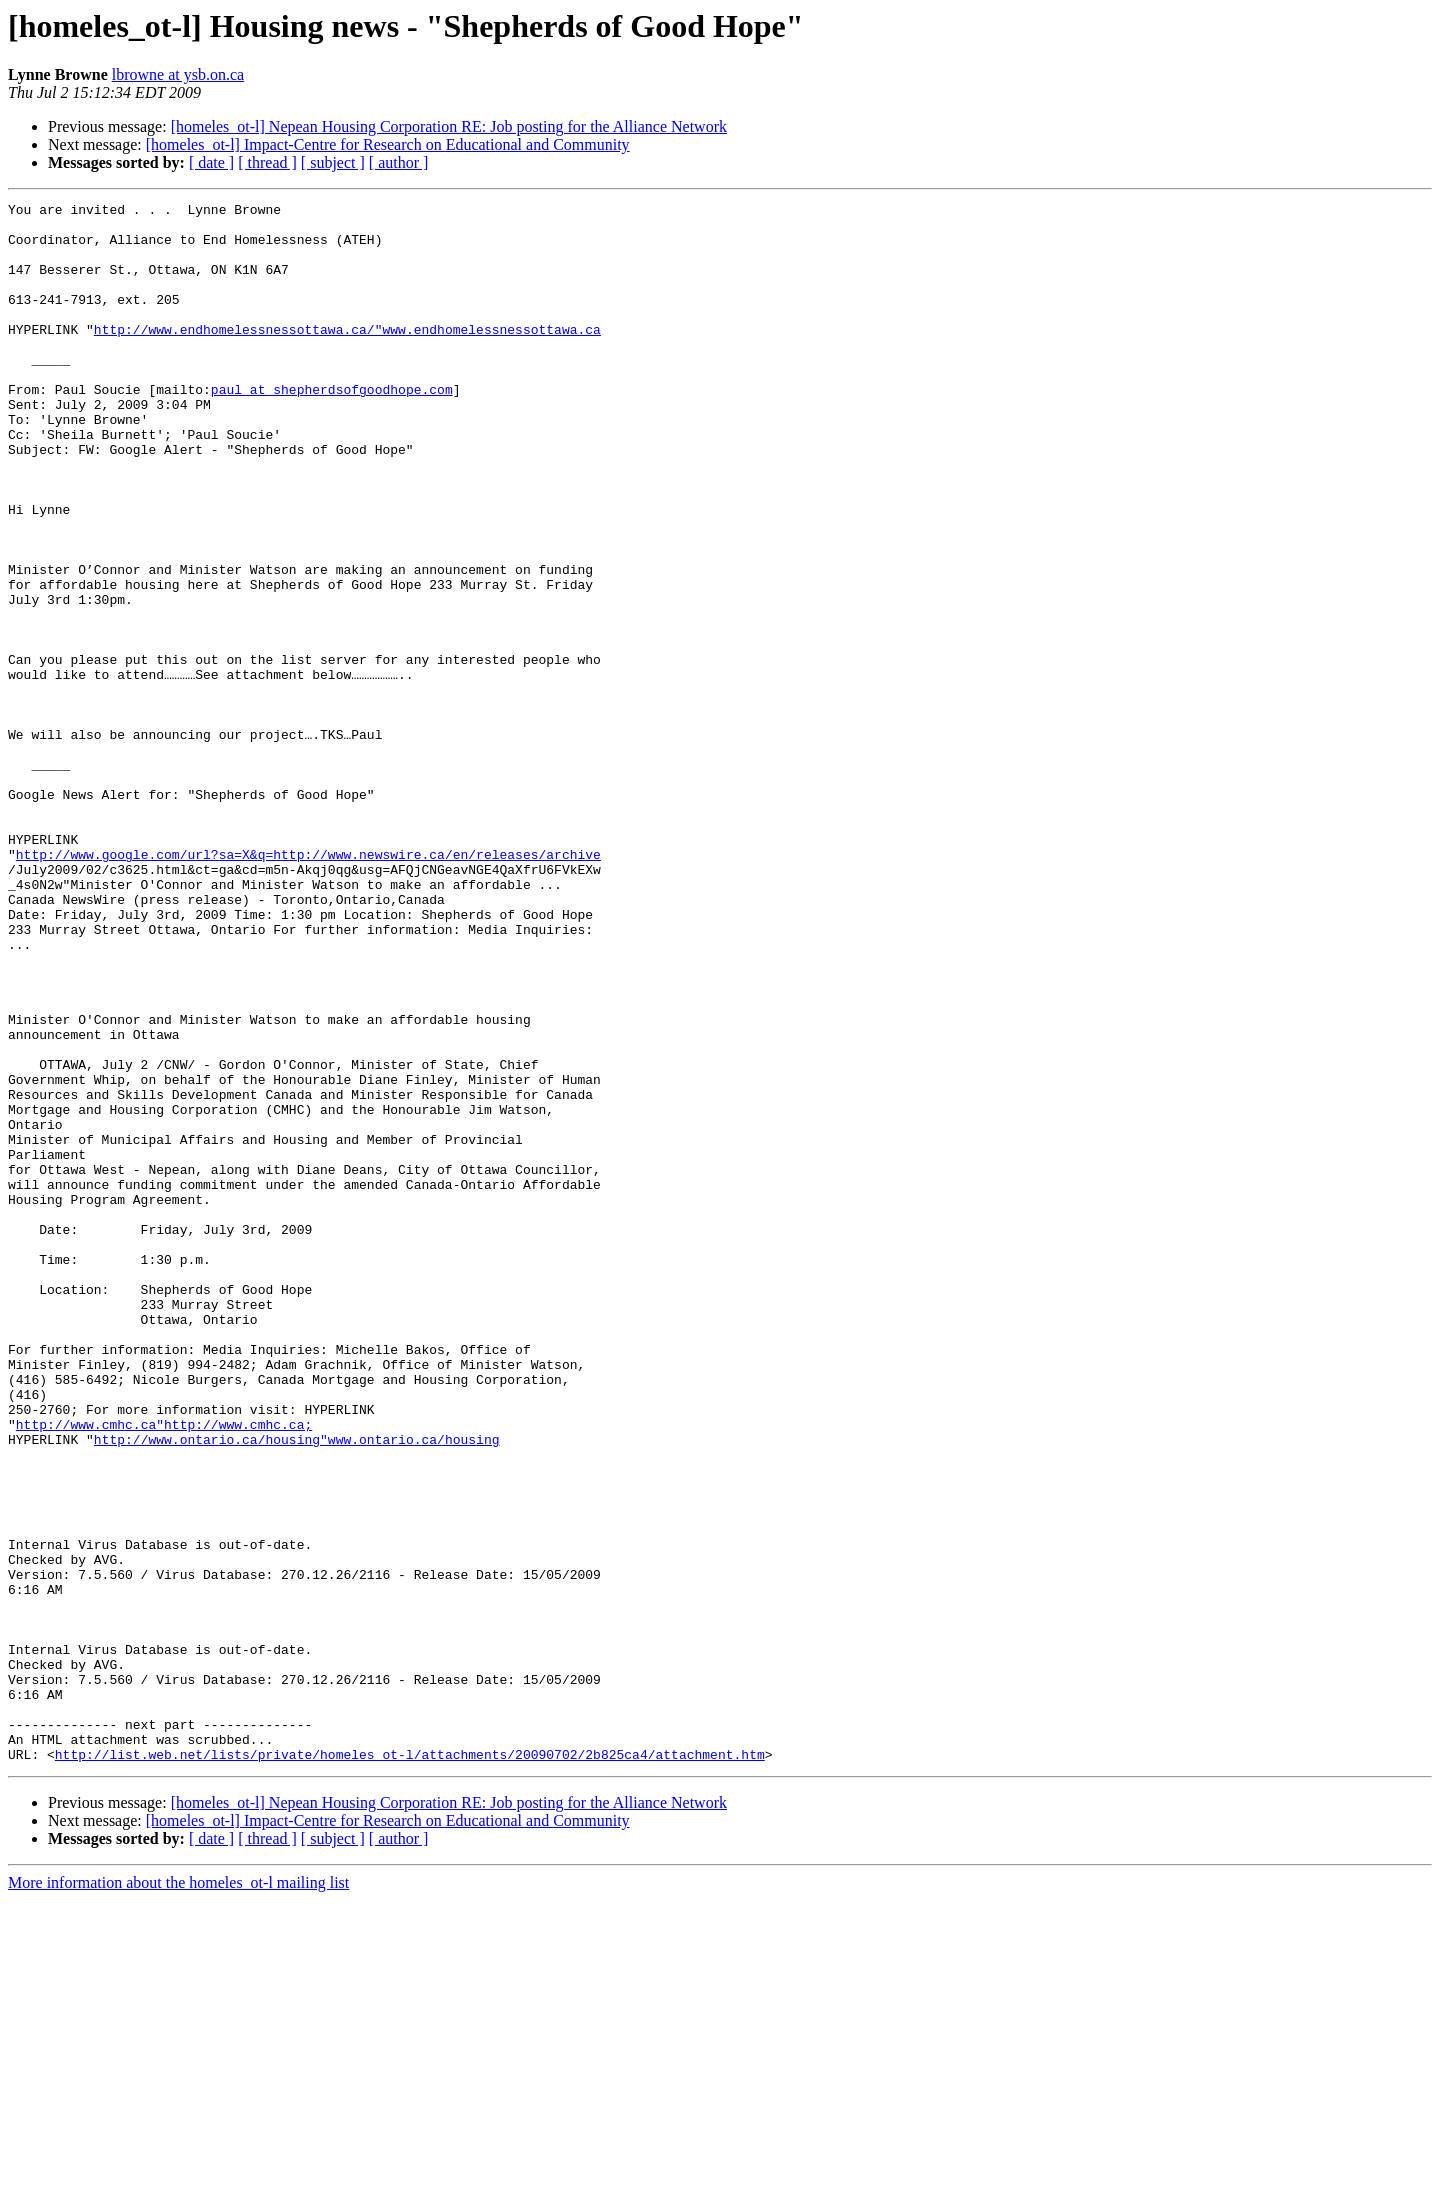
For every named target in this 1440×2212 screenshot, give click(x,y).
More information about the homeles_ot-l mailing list (178, 2194)
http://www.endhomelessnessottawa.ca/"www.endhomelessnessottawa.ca (347, 356)
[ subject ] (333, 162)
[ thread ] (267, 162)
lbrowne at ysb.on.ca (178, 74)
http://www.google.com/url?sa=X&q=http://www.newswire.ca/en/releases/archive (308, 986)
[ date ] (211, 162)
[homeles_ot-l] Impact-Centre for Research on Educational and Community (388, 144)
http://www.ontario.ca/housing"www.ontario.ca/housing (297, 1688)
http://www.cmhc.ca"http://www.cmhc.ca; (164, 1670)
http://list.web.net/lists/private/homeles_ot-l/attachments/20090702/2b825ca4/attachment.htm (410, 2066)
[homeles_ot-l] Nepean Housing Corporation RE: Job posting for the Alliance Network (449, 126)
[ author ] (399, 162)
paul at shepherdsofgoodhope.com (332, 428)
